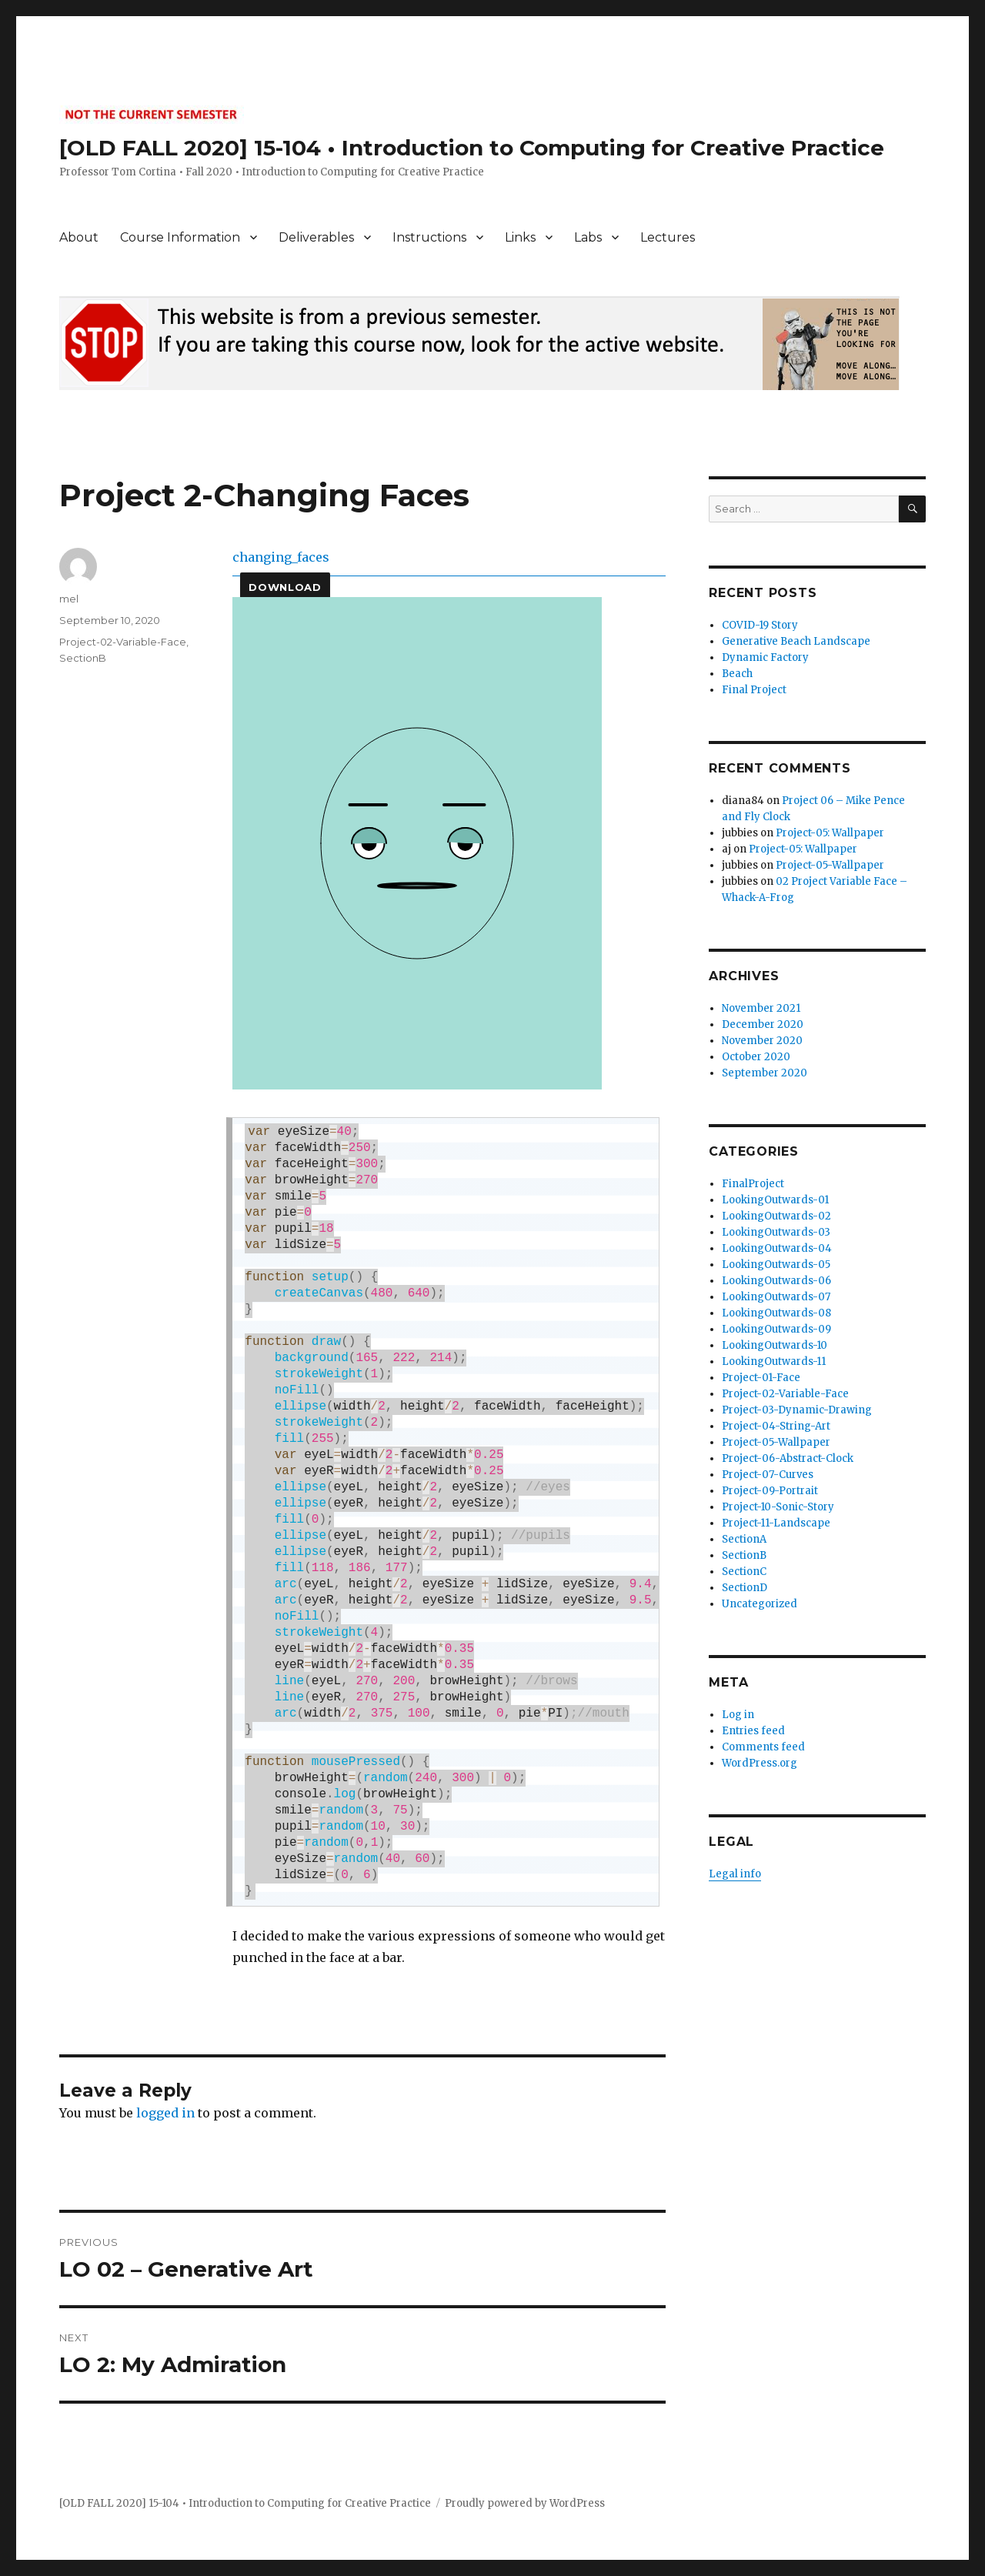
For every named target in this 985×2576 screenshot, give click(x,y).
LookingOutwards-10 (774, 1345)
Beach (737, 673)
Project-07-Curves (767, 1474)
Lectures (667, 237)
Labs (588, 237)
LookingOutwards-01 (775, 1199)
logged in (165, 2113)
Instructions (429, 237)
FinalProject (753, 1183)
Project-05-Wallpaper (830, 865)
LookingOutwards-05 (776, 1264)
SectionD (744, 1587)
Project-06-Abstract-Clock (787, 1458)
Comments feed (763, 1746)
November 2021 (761, 1008)
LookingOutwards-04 (777, 1248)
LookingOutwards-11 (774, 1361)
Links (520, 237)
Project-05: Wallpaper (830, 832)
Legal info (735, 1873)
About (78, 237)
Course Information (180, 237)
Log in (738, 1714)
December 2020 (762, 1024)
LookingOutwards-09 (776, 1329)
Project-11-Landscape (776, 1523)
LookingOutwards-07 (776, 1296)
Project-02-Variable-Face (122, 642)
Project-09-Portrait (770, 1490)
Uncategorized (759, 1603)
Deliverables (316, 237)
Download (285, 587)
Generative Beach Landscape (796, 641)
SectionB (82, 658)
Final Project (754, 689)
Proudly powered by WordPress (525, 2503)
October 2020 (756, 1056)
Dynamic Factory (765, 657)
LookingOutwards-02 (776, 1216)
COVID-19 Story (760, 625)
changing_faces (280, 557)
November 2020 (762, 1040)
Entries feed (753, 1730)
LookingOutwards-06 (776, 1280)
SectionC (744, 1571)
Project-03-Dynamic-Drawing (797, 1409)
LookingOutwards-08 (776, 1313)
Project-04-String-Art (776, 1426)
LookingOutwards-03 (776, 1232)
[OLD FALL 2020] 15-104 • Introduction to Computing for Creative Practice (471, 148)
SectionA (744, 1539)
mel (68, 598)
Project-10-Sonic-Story (778, 1506)
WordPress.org (759, 1763)
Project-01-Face (761, 1377)
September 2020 (764, 1072)
